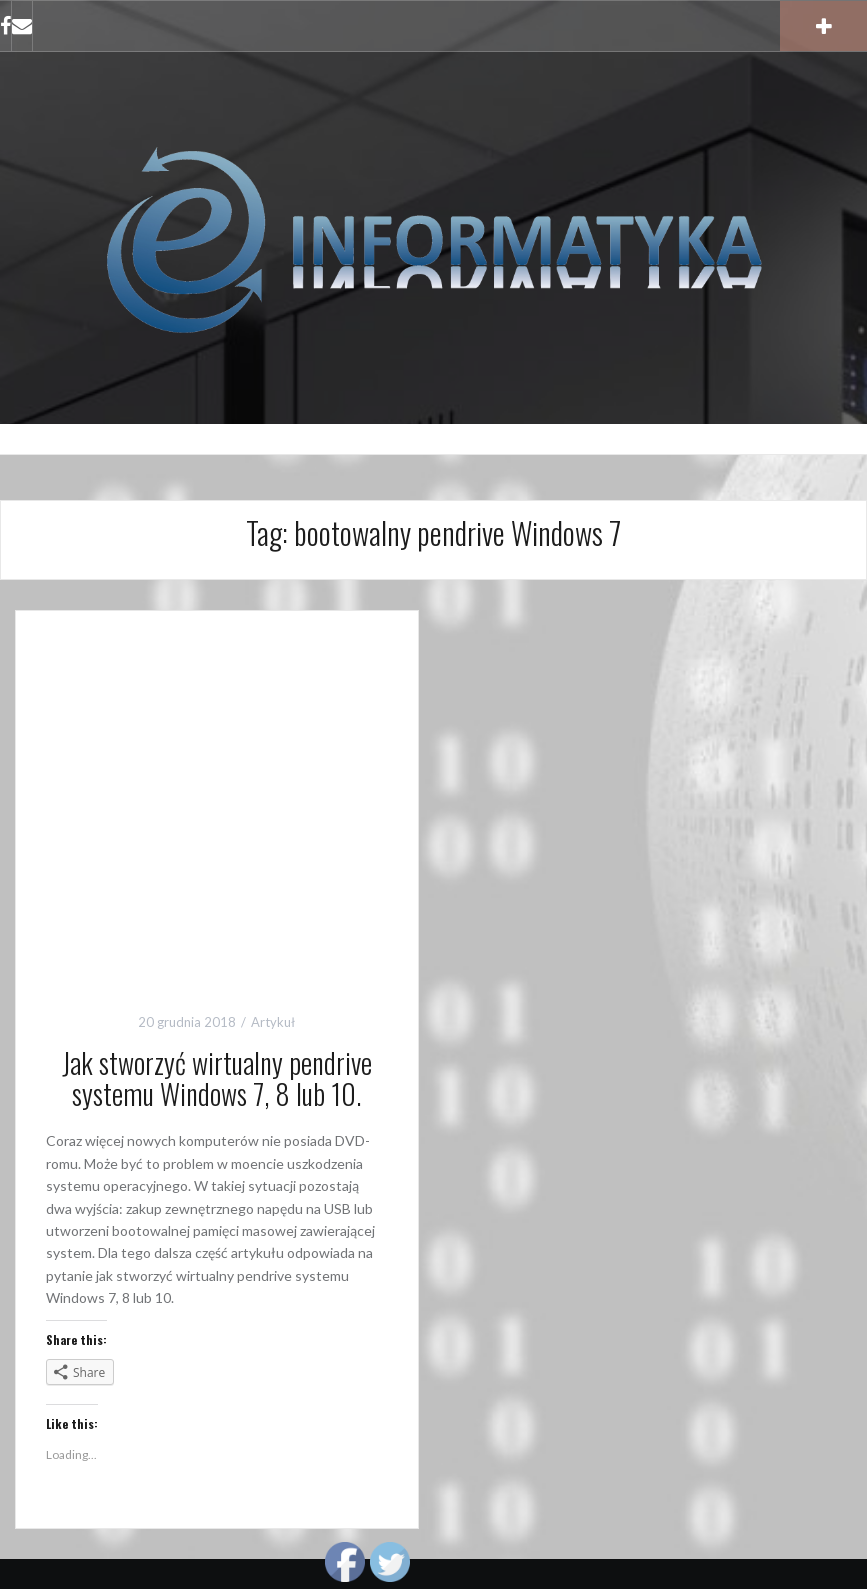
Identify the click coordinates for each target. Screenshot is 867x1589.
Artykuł (273, 1022)
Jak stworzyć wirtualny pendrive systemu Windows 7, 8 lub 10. (217, 1078)
